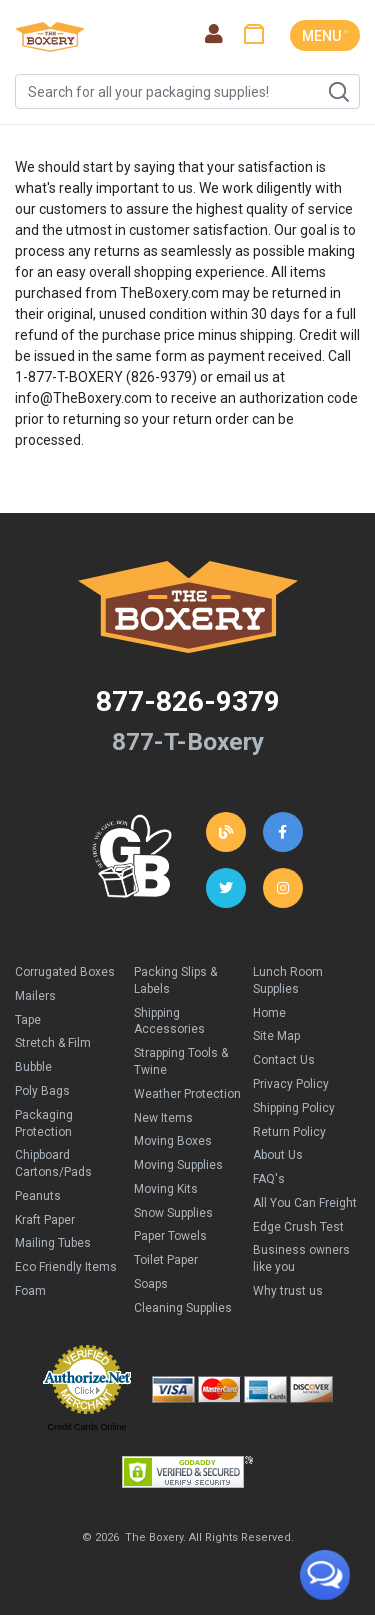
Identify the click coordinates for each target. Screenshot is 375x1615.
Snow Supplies (173, 1213)
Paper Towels (170, 1236)
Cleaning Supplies (183, 1308)
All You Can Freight (305, 1203)
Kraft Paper (45, 1220)
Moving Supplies (178, 1165)
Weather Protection (187, 1094)
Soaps (151, 1284)
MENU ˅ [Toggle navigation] (325, 36)
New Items (163, 1118)
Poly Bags (42, 1091)
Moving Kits (166, 1189)
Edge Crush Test (298, 1227)
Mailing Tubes (53, 1243)
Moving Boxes (173, 1141)
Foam (30, 1291)
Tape (28, 1020)
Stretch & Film (53, 1043)
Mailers (35, 996)
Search (338, 92)
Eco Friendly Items (66, 1267)
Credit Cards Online (86, 1427)
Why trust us (288, 1291)
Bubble (33, 1067)
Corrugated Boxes (65, 972)
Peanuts (38, 1196)
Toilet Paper (166, 1260)
